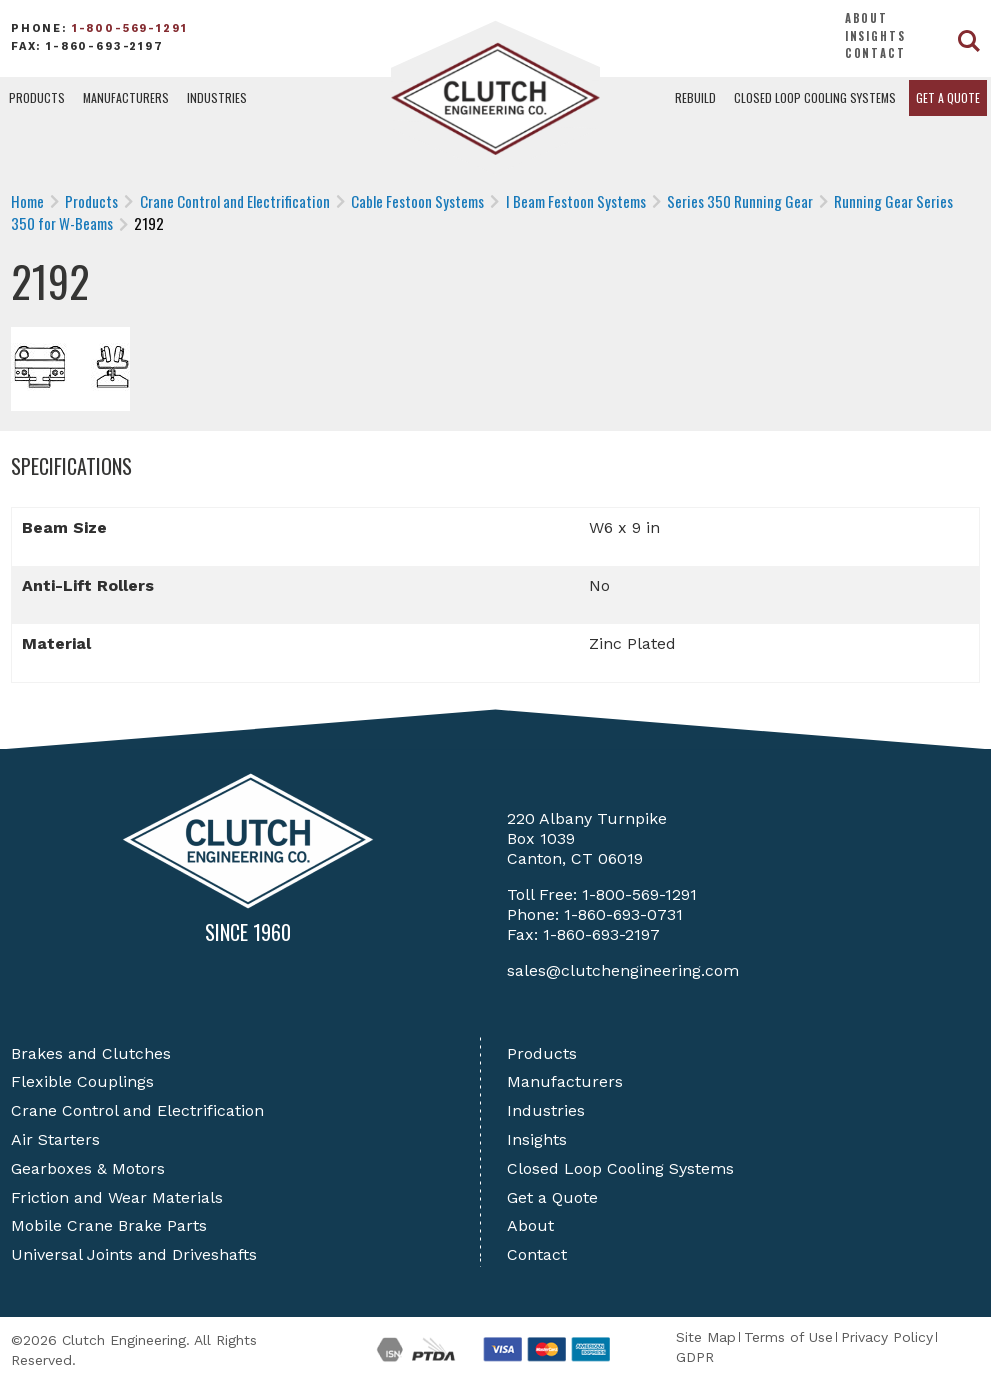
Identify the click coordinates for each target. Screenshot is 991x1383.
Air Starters (55, 1139)
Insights (875, 36)
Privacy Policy (887, 1337)
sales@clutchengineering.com (623, 970)
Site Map (706, 1337)
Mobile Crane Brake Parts (109, 1225)
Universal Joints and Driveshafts (134, 1254)
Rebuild (695, 97)
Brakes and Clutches (91, 1053)
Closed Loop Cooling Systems (815, 97)
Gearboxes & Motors (88, 1168)
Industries (217, 97)
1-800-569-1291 (130, 28)
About (866, 18)
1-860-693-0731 (623, 914)
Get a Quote (948, 97)
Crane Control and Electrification (137, 1110)
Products (37, 97)
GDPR (695, 1357)
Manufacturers (126, 97)
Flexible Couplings (82, 1081)
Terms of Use (788, 1337)
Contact (875, 53)
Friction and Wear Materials (117, 1197)
